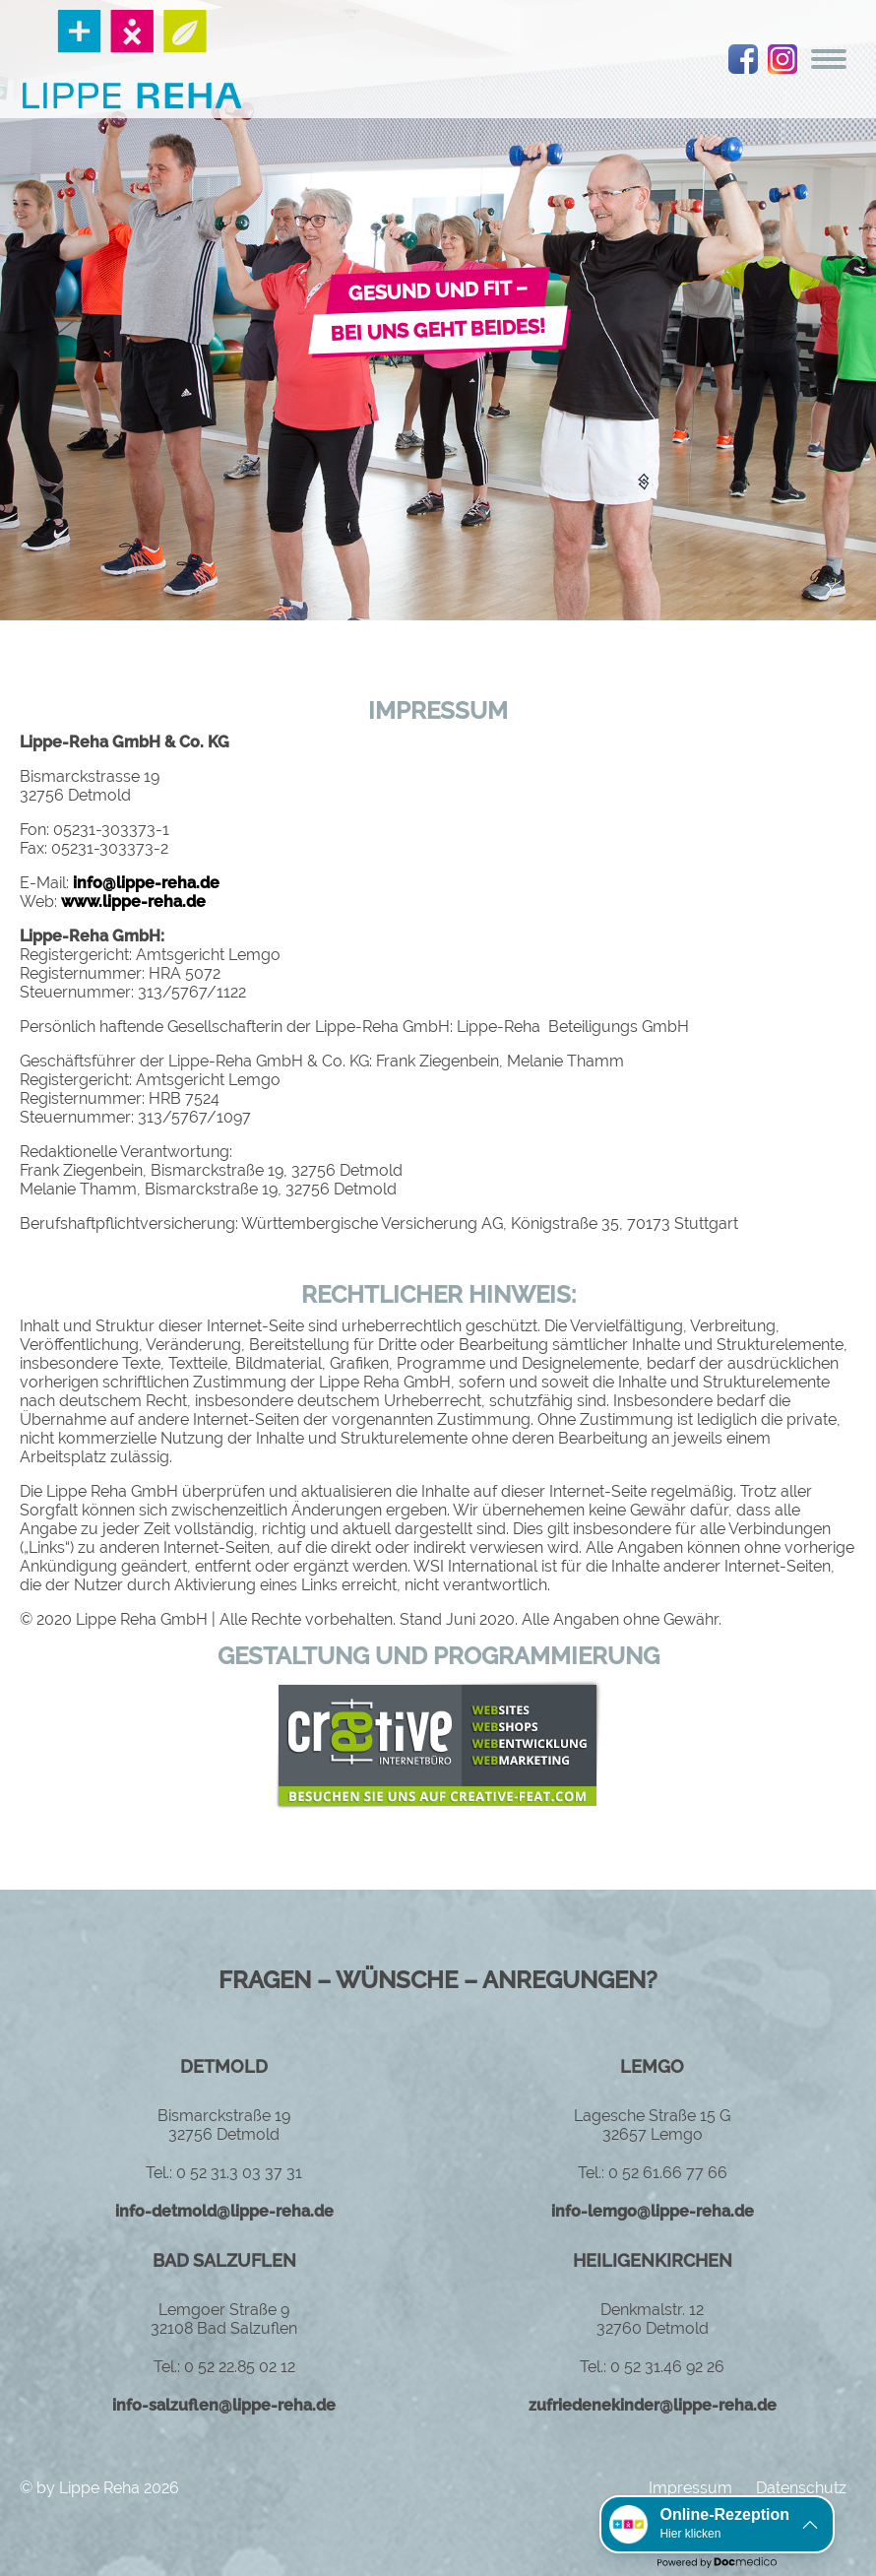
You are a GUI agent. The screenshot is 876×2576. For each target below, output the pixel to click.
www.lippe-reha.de (133, 901)
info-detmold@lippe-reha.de (224, 2211)
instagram (782, 59)
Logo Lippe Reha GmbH (132, 59)
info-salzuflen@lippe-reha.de (224, 2405)
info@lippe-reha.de (146, 882)
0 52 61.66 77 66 (667, 2172)
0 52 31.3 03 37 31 (239, 2172)
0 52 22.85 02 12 (239, 2366)
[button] (717, 2524)
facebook (743, 59)
